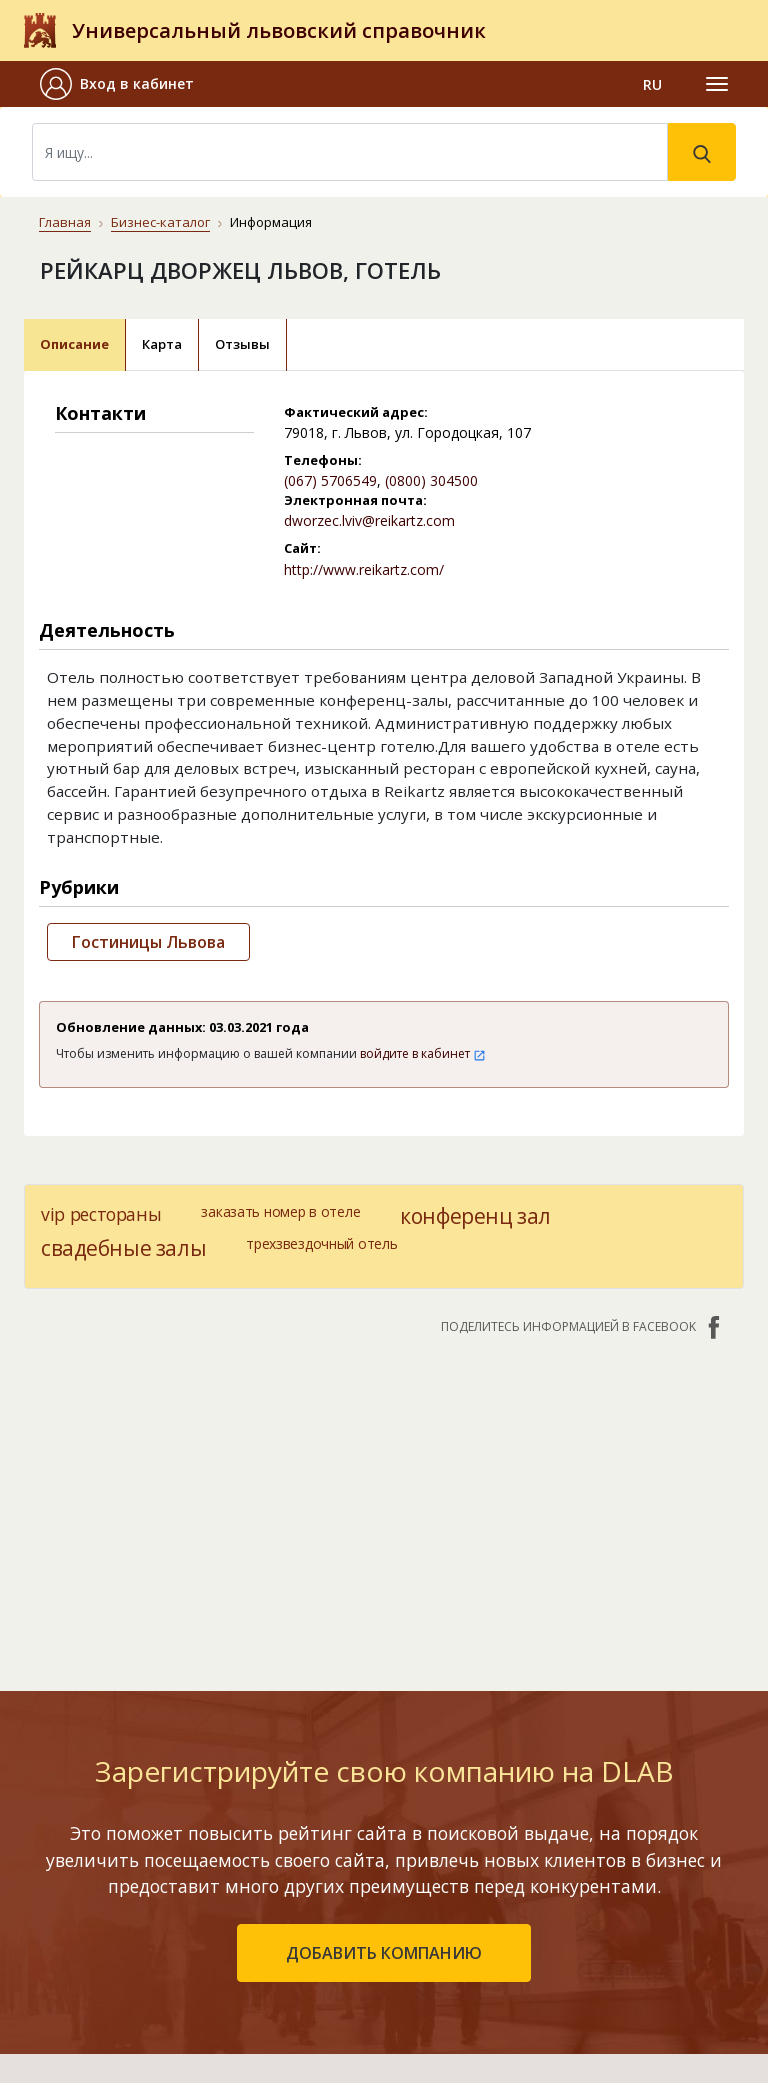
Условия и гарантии (530, 1948)
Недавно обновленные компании (278, 1890)
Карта (162, 344)
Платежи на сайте (525, 2006)
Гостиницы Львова (148, 942)
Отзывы (242, 344)
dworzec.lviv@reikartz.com (369, 520)
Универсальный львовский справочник (279, 30)
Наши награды (512, 1919)
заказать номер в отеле (280, 1211)
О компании (502, 1861)
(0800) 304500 (431, 480)
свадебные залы (123, 1248)
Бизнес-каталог (160, 222)
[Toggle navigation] (717, 84)
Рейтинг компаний (225, 1861)
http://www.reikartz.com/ (364, 569)
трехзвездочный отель (321, 1243)
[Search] (350, 152)
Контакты (497, 1824)
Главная (65, 222)
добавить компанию (384, 1673)
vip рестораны (101, 1214)
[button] (125, 84)
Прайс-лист (500, 1977)
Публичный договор (531, 1890)
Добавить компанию (234, 1919)
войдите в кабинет (423, 1053)
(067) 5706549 (330, 480)
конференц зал (475, 1216)
